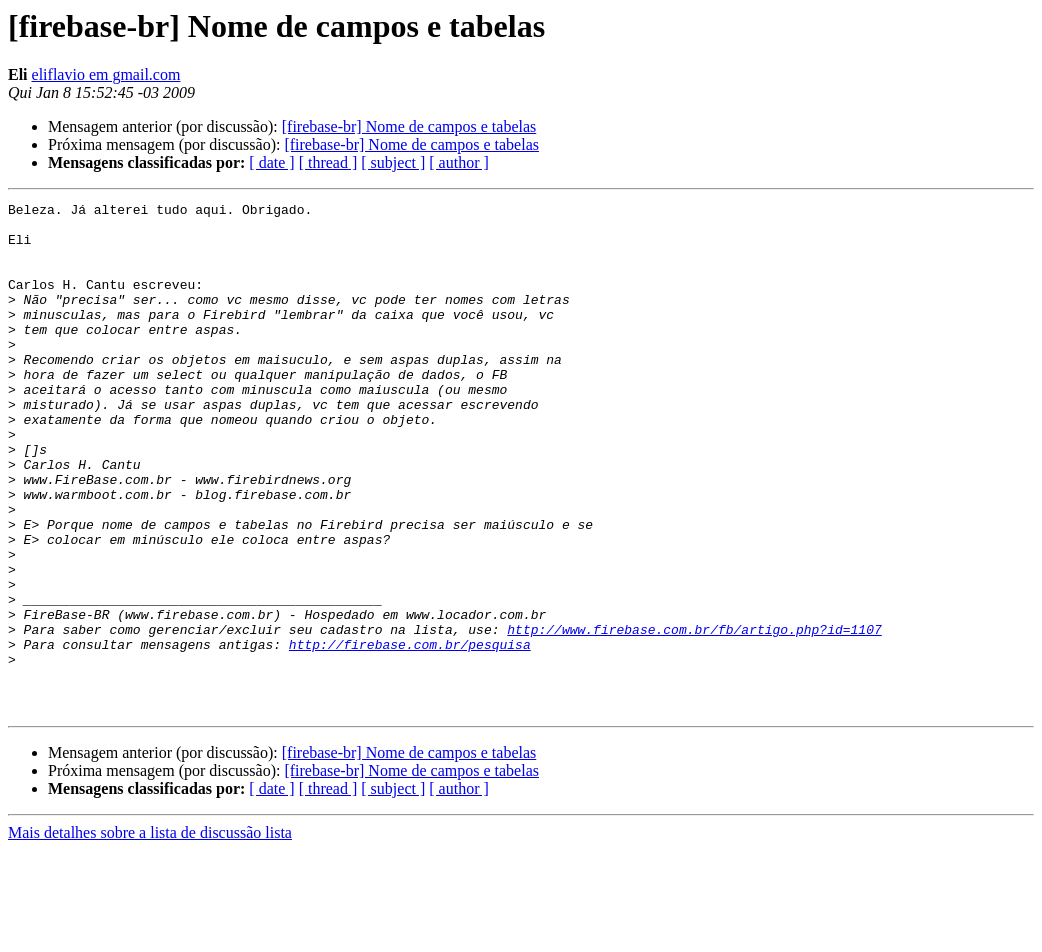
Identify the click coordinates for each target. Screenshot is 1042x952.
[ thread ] (328, 162)
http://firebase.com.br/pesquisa (410, 734)
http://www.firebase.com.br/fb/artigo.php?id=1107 (694, 716)
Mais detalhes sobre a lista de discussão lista (150, 934)
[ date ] (271, 162)
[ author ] (459, 162)
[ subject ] (393, 162)
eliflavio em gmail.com (106, 74)
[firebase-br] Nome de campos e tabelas (409, 126)
